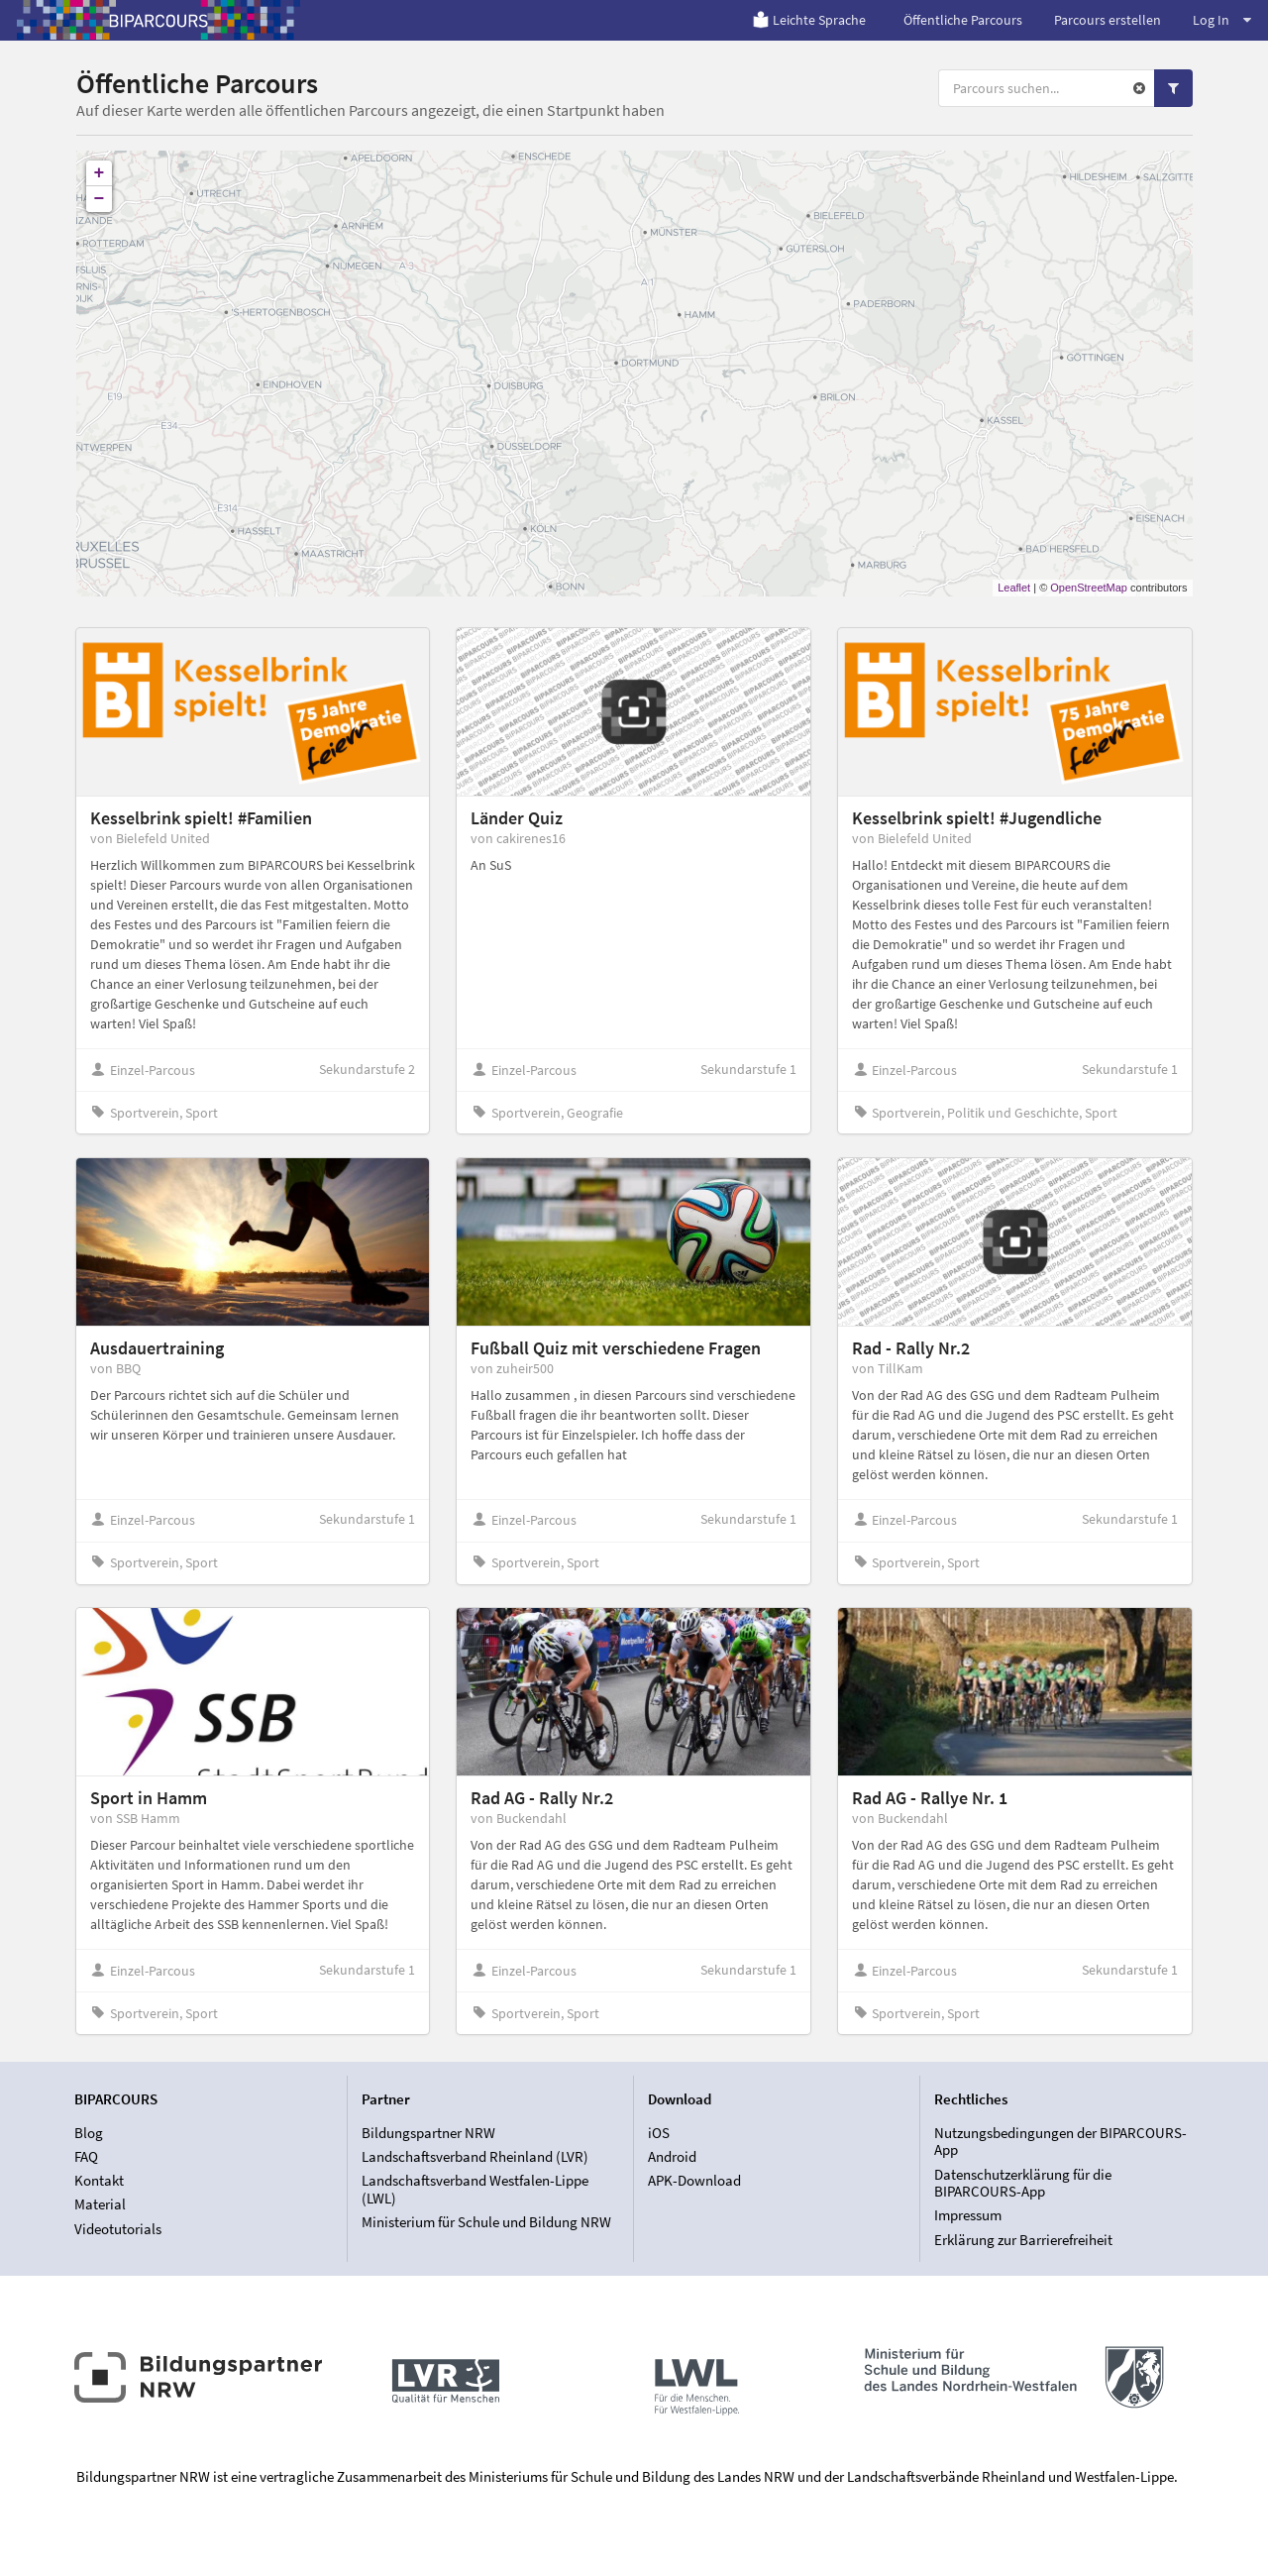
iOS (659, 2133)
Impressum (968, 2214)
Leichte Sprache (809, 20)
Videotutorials (117, 2228)
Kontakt (99, 2180)
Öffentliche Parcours (962, 20)
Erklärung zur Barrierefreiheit (1023, 2239)
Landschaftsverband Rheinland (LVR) (475, 2156)
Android (672, 2156)
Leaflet (1014, 587)
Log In (1222, 20)
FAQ (86, 2156)
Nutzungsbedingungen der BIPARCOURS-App (1060, 2142)
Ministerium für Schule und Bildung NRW (486, 2221)
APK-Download (694, 2180)
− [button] (99, 199)
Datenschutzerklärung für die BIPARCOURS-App (1022, 2183)
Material (100, 2204)
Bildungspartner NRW (428, 2133)
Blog (88, 2133)
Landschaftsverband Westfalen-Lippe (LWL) (475, 2189)
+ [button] (99, 173)
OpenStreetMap (1088, 587)
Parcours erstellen (1107, 20)
